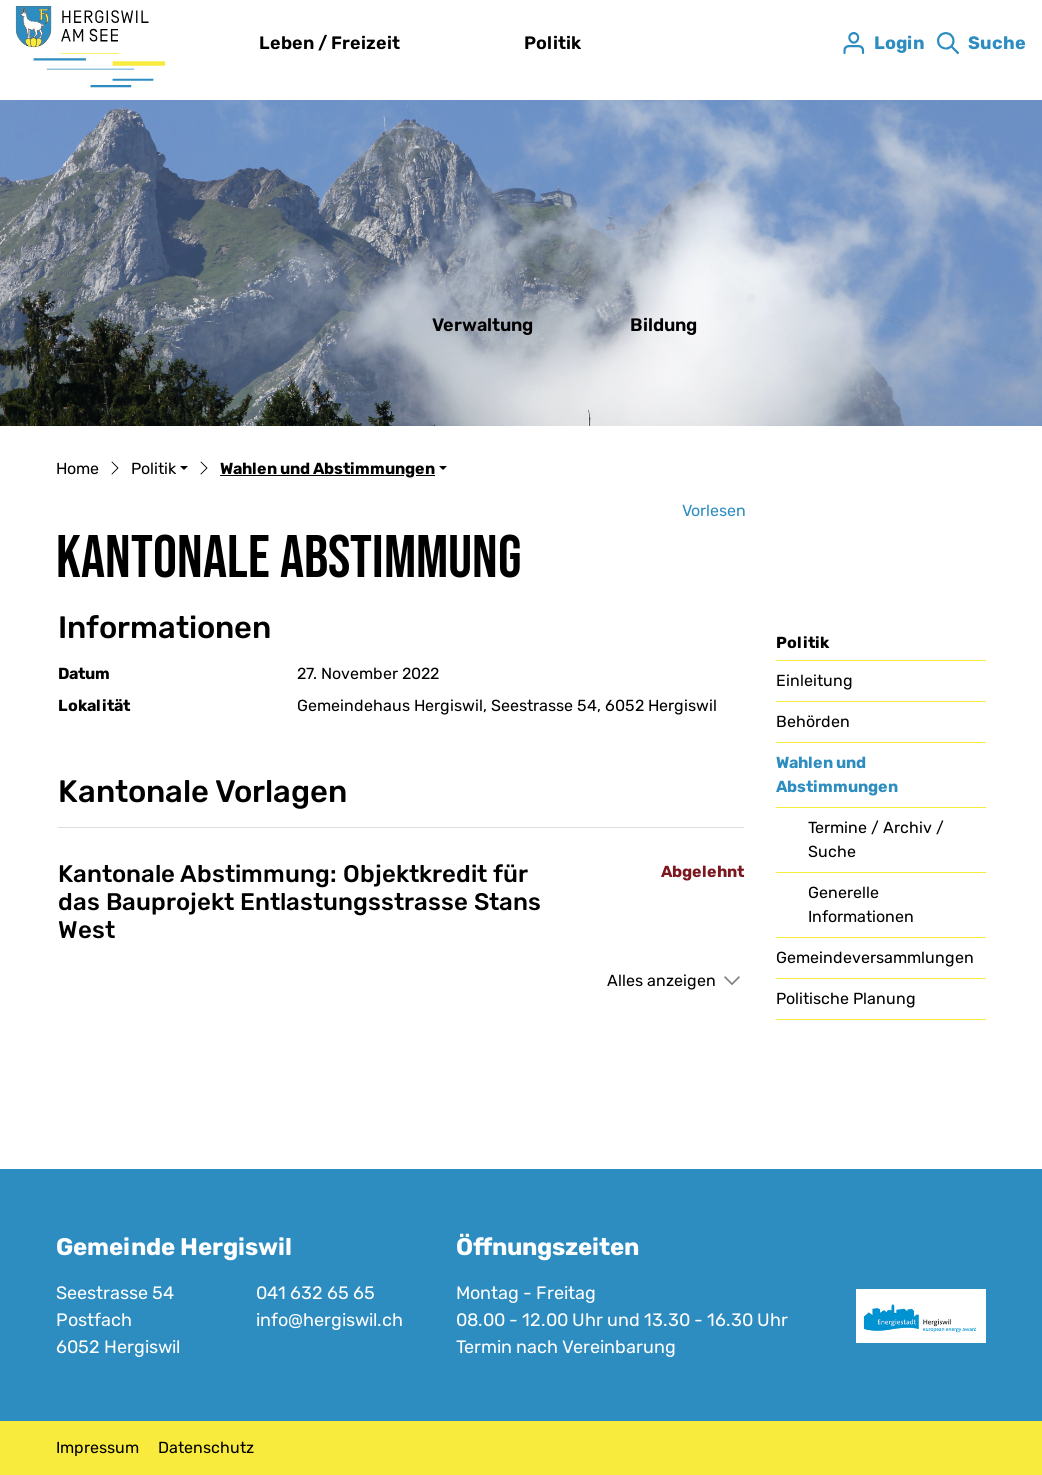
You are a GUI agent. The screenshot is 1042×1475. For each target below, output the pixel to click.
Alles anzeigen (661, 980)
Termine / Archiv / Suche (876, 839)
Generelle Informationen (861, 904)
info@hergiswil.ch (329, 1320)
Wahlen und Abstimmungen (837, 780)
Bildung (663, 325)
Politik (552, 43)
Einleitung (814, 680)
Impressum (97, 1447)
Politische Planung (846, 998)
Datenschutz (206, 1447)
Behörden (813, 721)
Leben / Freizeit (329, 43)
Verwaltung (482, 325)
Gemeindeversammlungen (875, 957)
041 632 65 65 (315, 1293)
